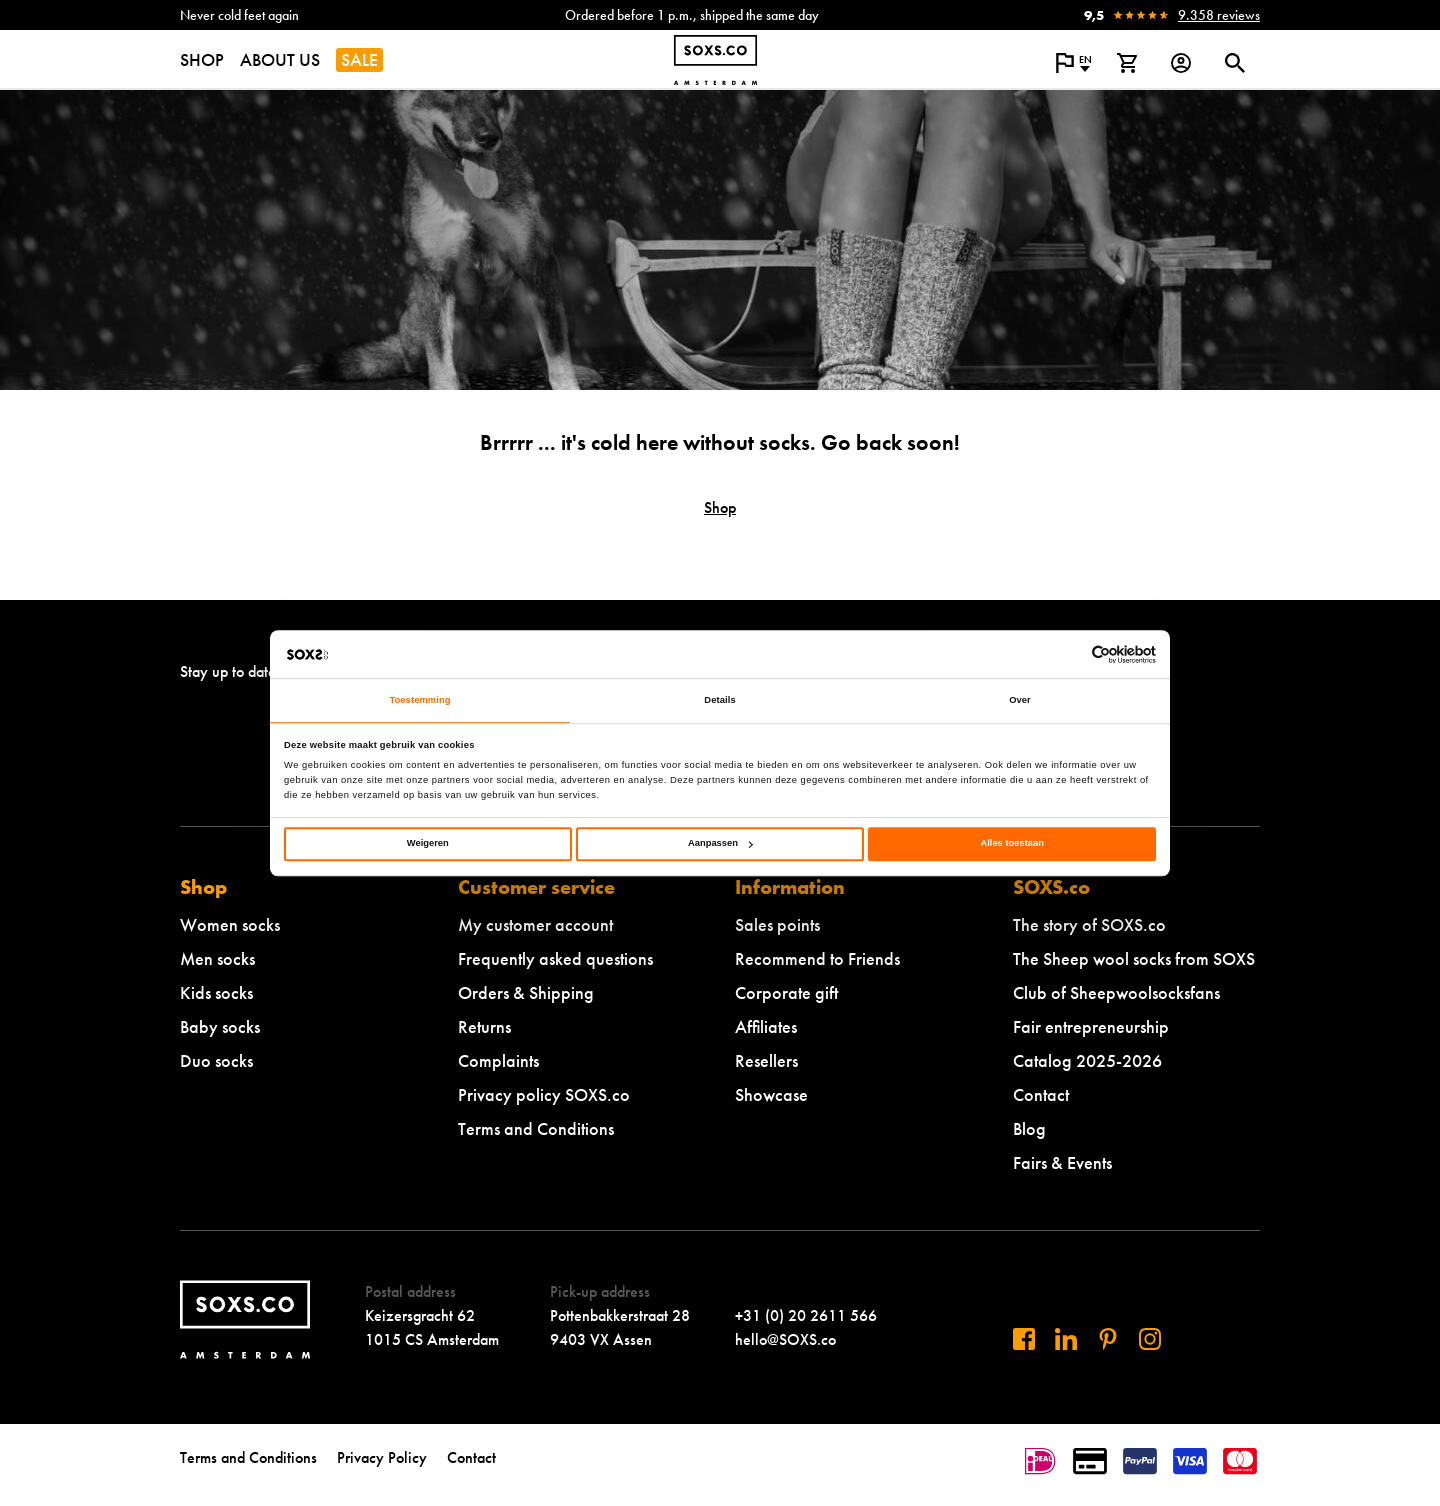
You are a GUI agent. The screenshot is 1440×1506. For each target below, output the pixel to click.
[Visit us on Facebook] (1024, 1339)
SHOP (202, 59)
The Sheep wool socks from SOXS (1134, 958)
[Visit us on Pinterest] (1108, 1339)
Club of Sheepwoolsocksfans (1116, 992)
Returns (484, 1026)
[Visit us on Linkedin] (1066, 1339)
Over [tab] (1020, 701)
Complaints (498, 1060)
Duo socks (216, 1060)
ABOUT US (280, 59)
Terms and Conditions (536, 1128)
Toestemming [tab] (419, 701)
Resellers (766, 1060)
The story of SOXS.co (1089, 924)
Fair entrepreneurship (1091, 1026)
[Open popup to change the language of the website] (1073, 63)
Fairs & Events (1062, 1162)
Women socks (230, 924)
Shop (720, 507)
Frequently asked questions (555, 958)
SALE (359, 59)
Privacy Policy (382, 1457)
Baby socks (220, 1026)
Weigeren (428, 844)
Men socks (217, 958)
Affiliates (766, 1026)
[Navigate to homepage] (715, 60)
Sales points (777, 924)
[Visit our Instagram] (1150, 1339)
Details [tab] (719, 701)
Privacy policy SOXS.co (544, 1094)
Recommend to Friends (817, 958)
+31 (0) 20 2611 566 (806, 1315)
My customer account (535, 924)
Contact (1041, 1094)
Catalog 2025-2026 (1087, 1060)
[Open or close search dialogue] (1235, 63)
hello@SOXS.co (785, 1339)
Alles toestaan (1011, 844)
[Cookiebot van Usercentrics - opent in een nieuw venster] (1068, 654)
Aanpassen (720, 844)
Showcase (771, 1094)
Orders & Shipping (526, 992)
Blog (1029, 1128)
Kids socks (216, 992)
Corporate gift (786, 992)
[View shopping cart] (1127, 63)
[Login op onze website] (1181, 63)
